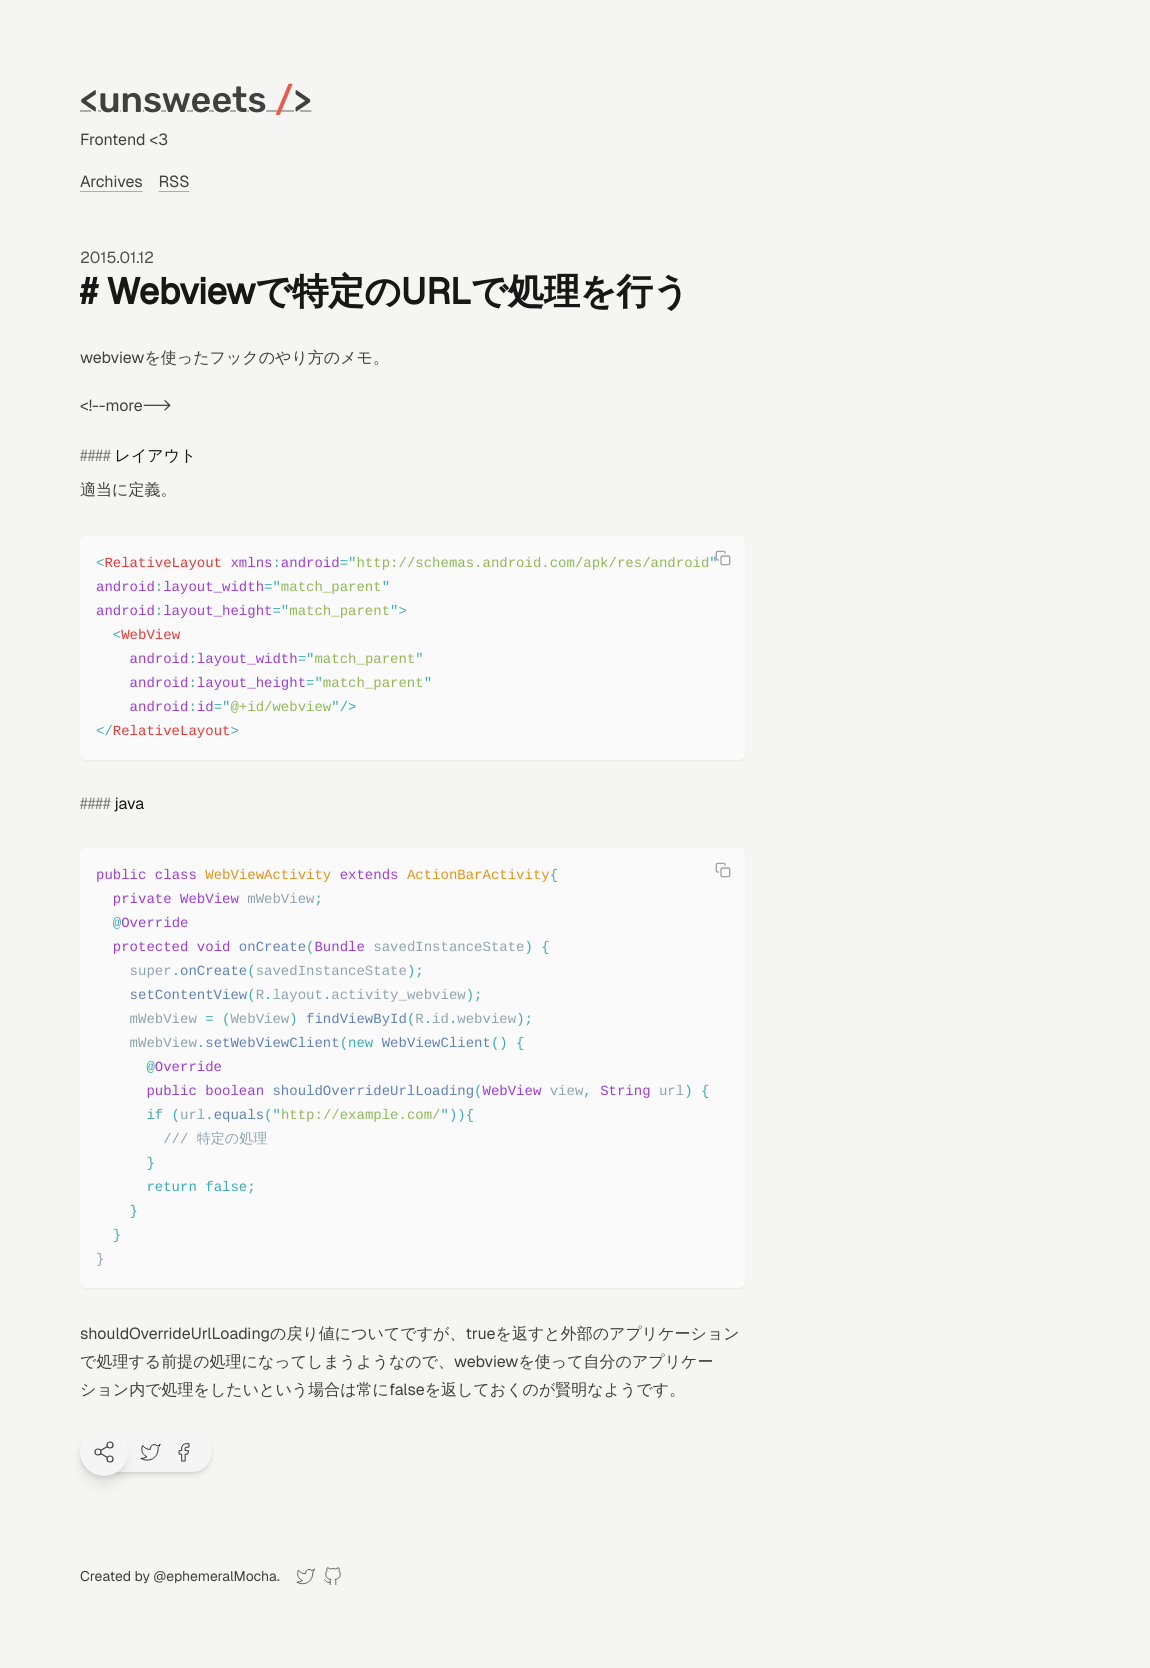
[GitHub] (332, 1576)
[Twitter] (305, 1576)
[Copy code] (723, 558)
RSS (174, 181)
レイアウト (156, 455)
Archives (111, 181)
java (129, 803)
